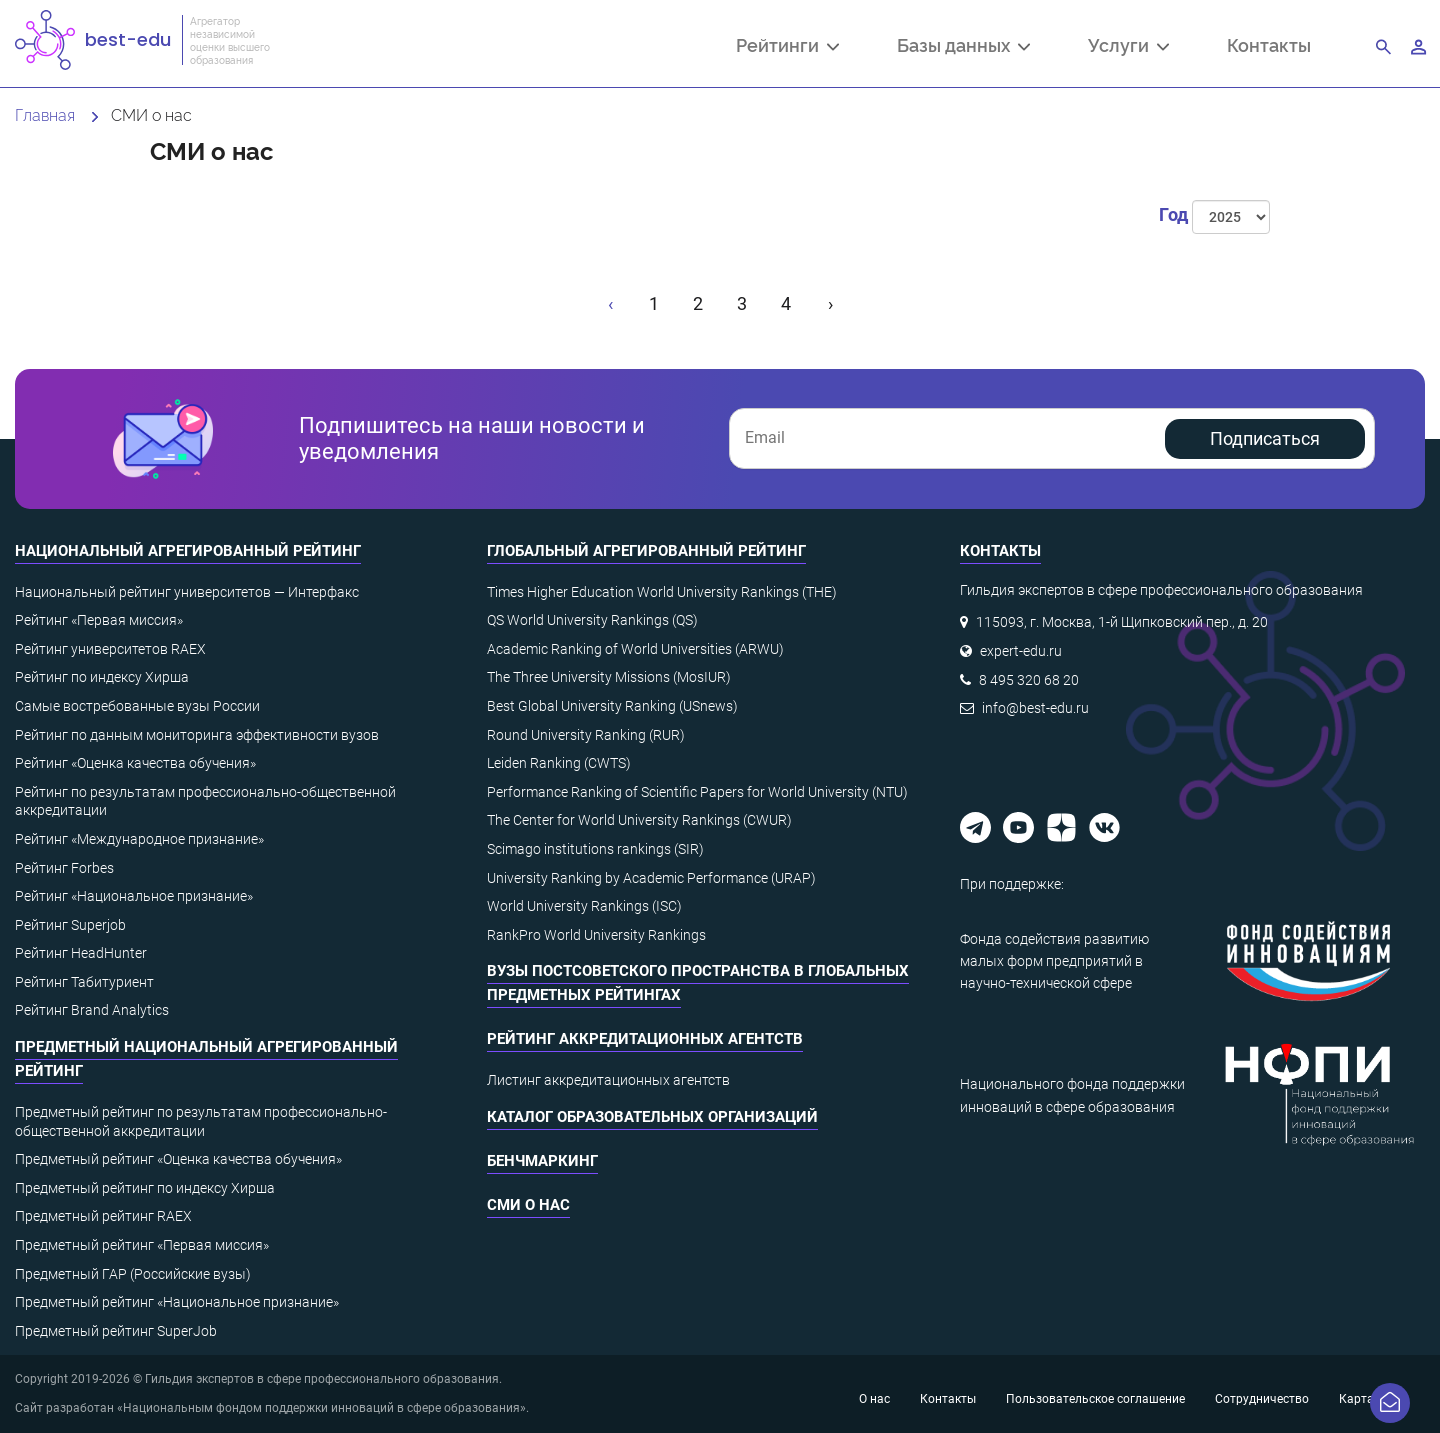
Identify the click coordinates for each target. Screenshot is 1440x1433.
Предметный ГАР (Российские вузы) (133, 1274)
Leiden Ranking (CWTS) (559, 763)
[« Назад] (612, 303)
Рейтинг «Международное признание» (139, 839)
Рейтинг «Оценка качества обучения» (135, 763)
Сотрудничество (1262, 1399)
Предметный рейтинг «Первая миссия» (142, 1245)
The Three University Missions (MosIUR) (609, 677)
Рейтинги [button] (787, 47)
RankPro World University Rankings (596, 935)
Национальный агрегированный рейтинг (188, 551)
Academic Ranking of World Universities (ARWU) (635, 649)
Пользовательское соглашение (1095, 1399)
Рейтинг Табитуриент (84, 982)
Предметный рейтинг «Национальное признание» (177, 1302)
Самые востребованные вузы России (137, 706)
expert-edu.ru (1021, 651)
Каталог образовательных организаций (652, 1117)
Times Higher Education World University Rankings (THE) (662, 592)
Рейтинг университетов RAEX (110, 649)
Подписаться (1265, 438)
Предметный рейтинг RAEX (103, 1216)
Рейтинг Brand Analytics (92, 1010)
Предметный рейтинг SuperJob (116, 1331)
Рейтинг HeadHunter (81, 953)
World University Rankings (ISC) (584, 906)
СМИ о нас (528, 1205)
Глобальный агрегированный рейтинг (646, 551)
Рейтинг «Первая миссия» (99, 620)
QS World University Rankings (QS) (592, 620)
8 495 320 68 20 (1029, 680)
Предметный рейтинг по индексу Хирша (145, 1188)
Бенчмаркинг (542, 1161)
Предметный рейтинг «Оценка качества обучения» (178, 1159)
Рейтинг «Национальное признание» (134, 896)
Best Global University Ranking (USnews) (612, 706)
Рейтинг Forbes (64, 868)
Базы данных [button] (963, 47)
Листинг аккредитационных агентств (608, 1080)
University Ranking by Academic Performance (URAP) (651, 878)
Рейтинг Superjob (70, 925)
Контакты (1269, 44)
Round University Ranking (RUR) (586, 735)
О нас (874, 1399)
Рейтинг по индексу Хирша (102, 677)
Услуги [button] (1128, 47)
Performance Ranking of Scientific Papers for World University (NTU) (697, 792)
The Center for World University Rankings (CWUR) (639, 820)
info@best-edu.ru (1035, 708)
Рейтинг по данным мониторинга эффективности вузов (197, 735)
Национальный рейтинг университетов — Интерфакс (187, 592)
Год (1173, 214)
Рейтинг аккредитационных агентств (645, 1039)
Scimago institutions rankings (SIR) (595, 849)
